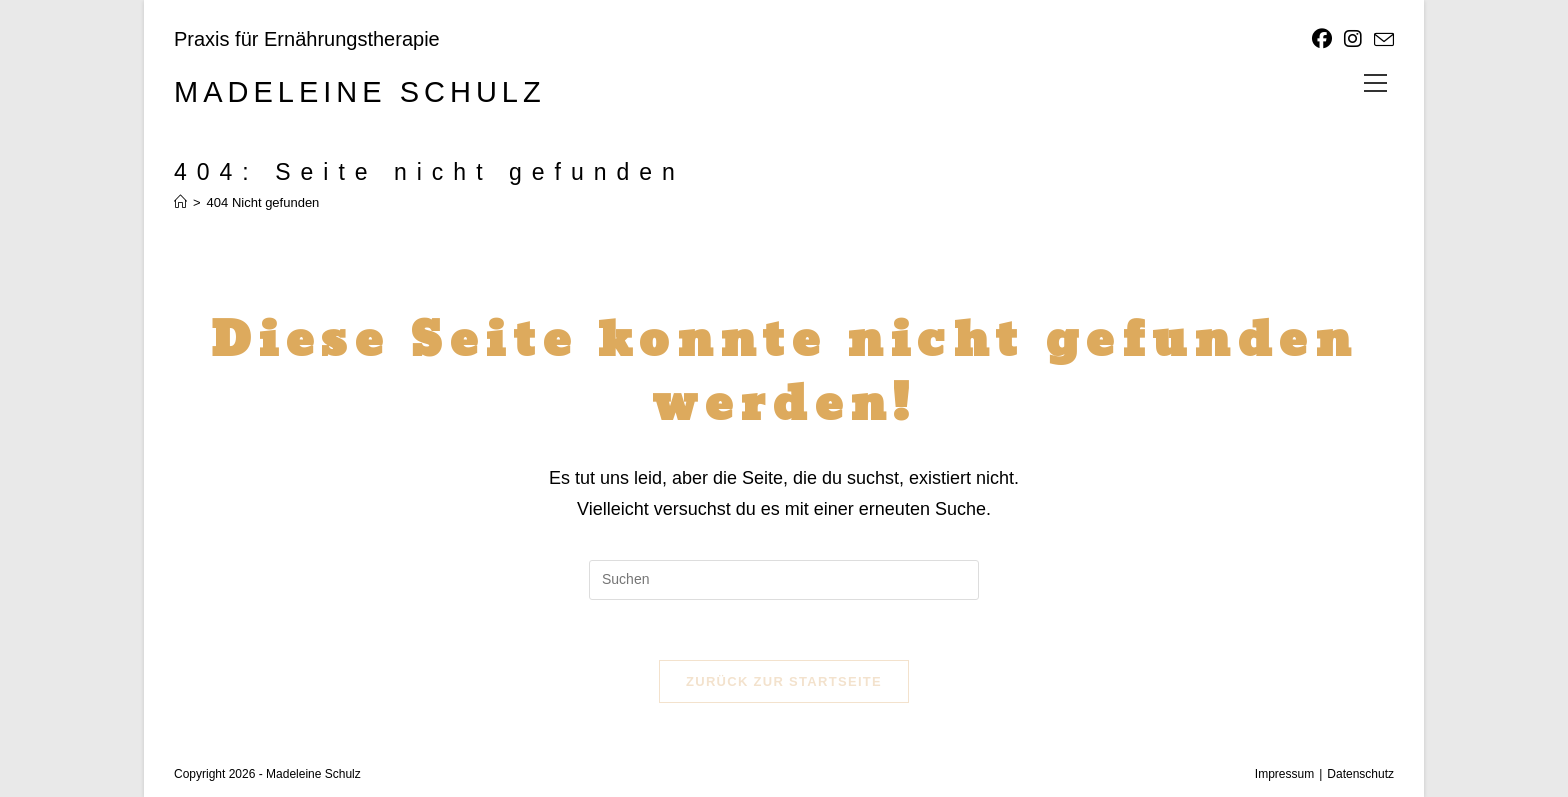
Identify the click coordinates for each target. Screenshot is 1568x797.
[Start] (180, 202)
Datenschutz (1360, 774)
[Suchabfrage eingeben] (784, 580)
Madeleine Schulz (360, 92)
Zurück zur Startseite (784, 681)
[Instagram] (1353, 39)
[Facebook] (1322, 39)
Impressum (1284, 774)
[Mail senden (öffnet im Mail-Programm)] (1381, 40)
